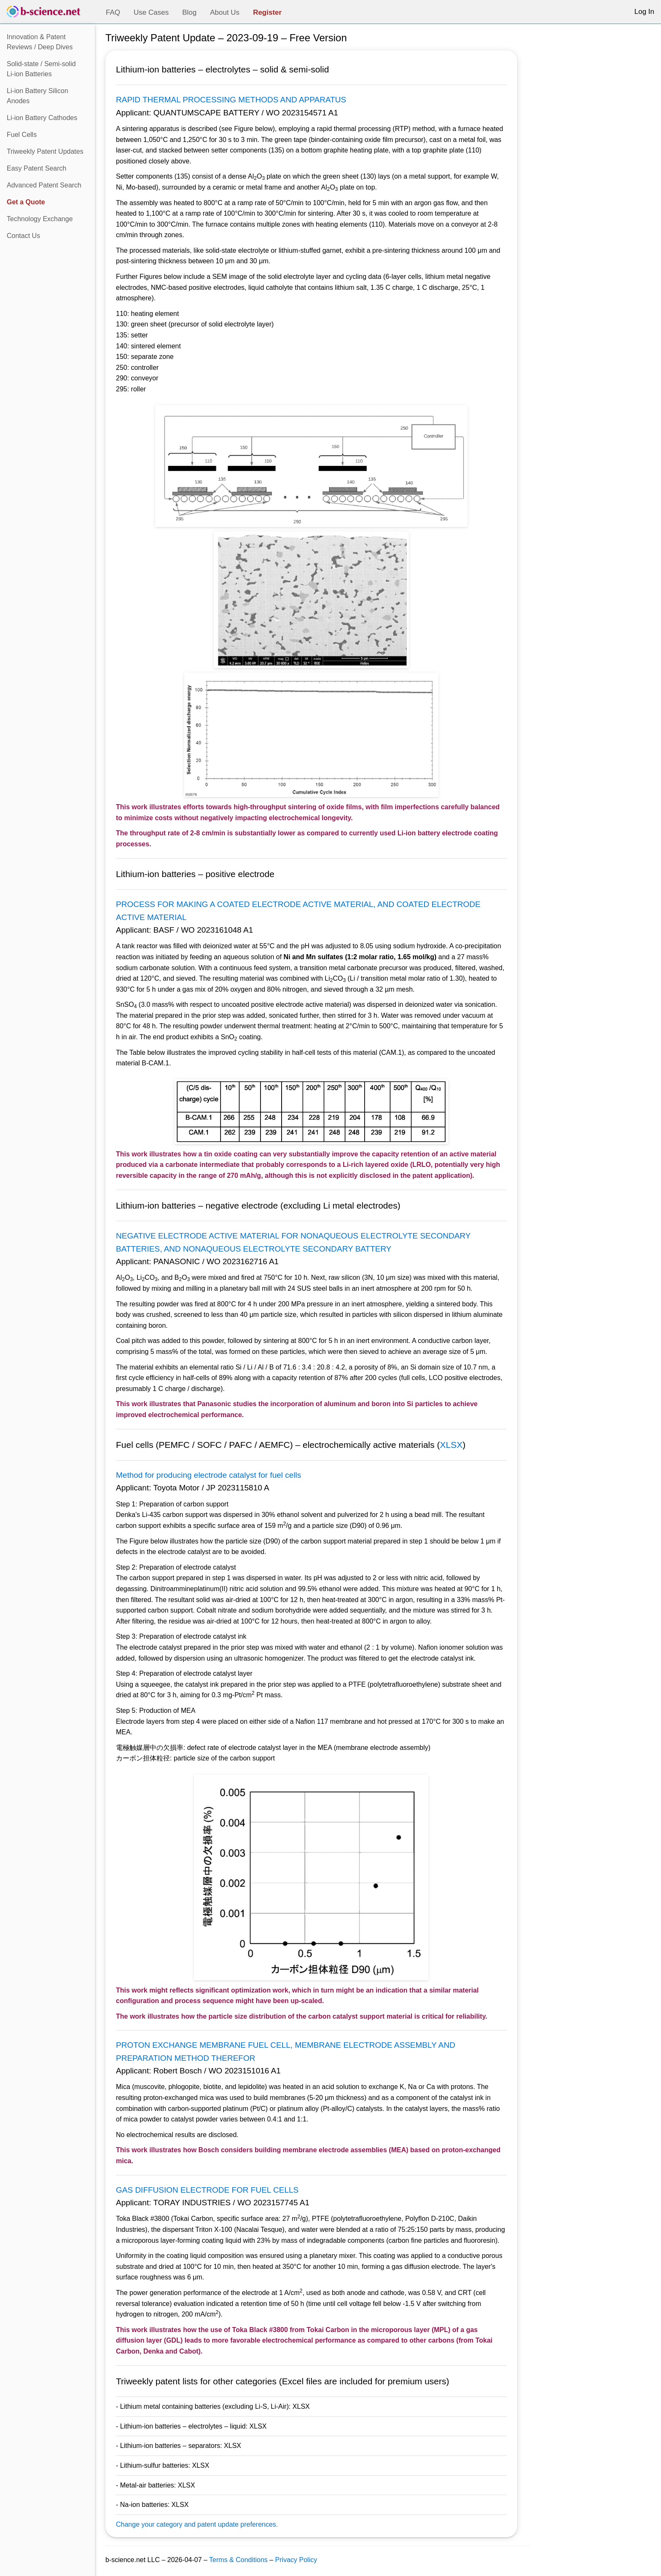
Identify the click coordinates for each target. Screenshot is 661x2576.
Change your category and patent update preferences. (197, 2524)
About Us (224, 12)
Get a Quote (26, 202)
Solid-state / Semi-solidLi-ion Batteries (41, 69)
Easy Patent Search (36, 168)
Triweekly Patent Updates (45, 151)
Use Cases (151, 12)
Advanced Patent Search (44, 185)
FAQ (113, 12)
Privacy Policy (296, 2559)
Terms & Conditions (238, 2559)
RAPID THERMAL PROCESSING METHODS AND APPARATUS (231, 99)
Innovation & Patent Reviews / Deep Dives (40, 42)
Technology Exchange (40, 218)
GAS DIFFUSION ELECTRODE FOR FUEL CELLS (207, 2189)
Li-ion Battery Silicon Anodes (37, 95)
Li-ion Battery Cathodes (42, 117)
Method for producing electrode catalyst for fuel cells (208, 1475)
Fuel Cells (22, 134)
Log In (644, 12)
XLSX (451, 1445)
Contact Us (23, 235)
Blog (189, 12)
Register (267, 12)
